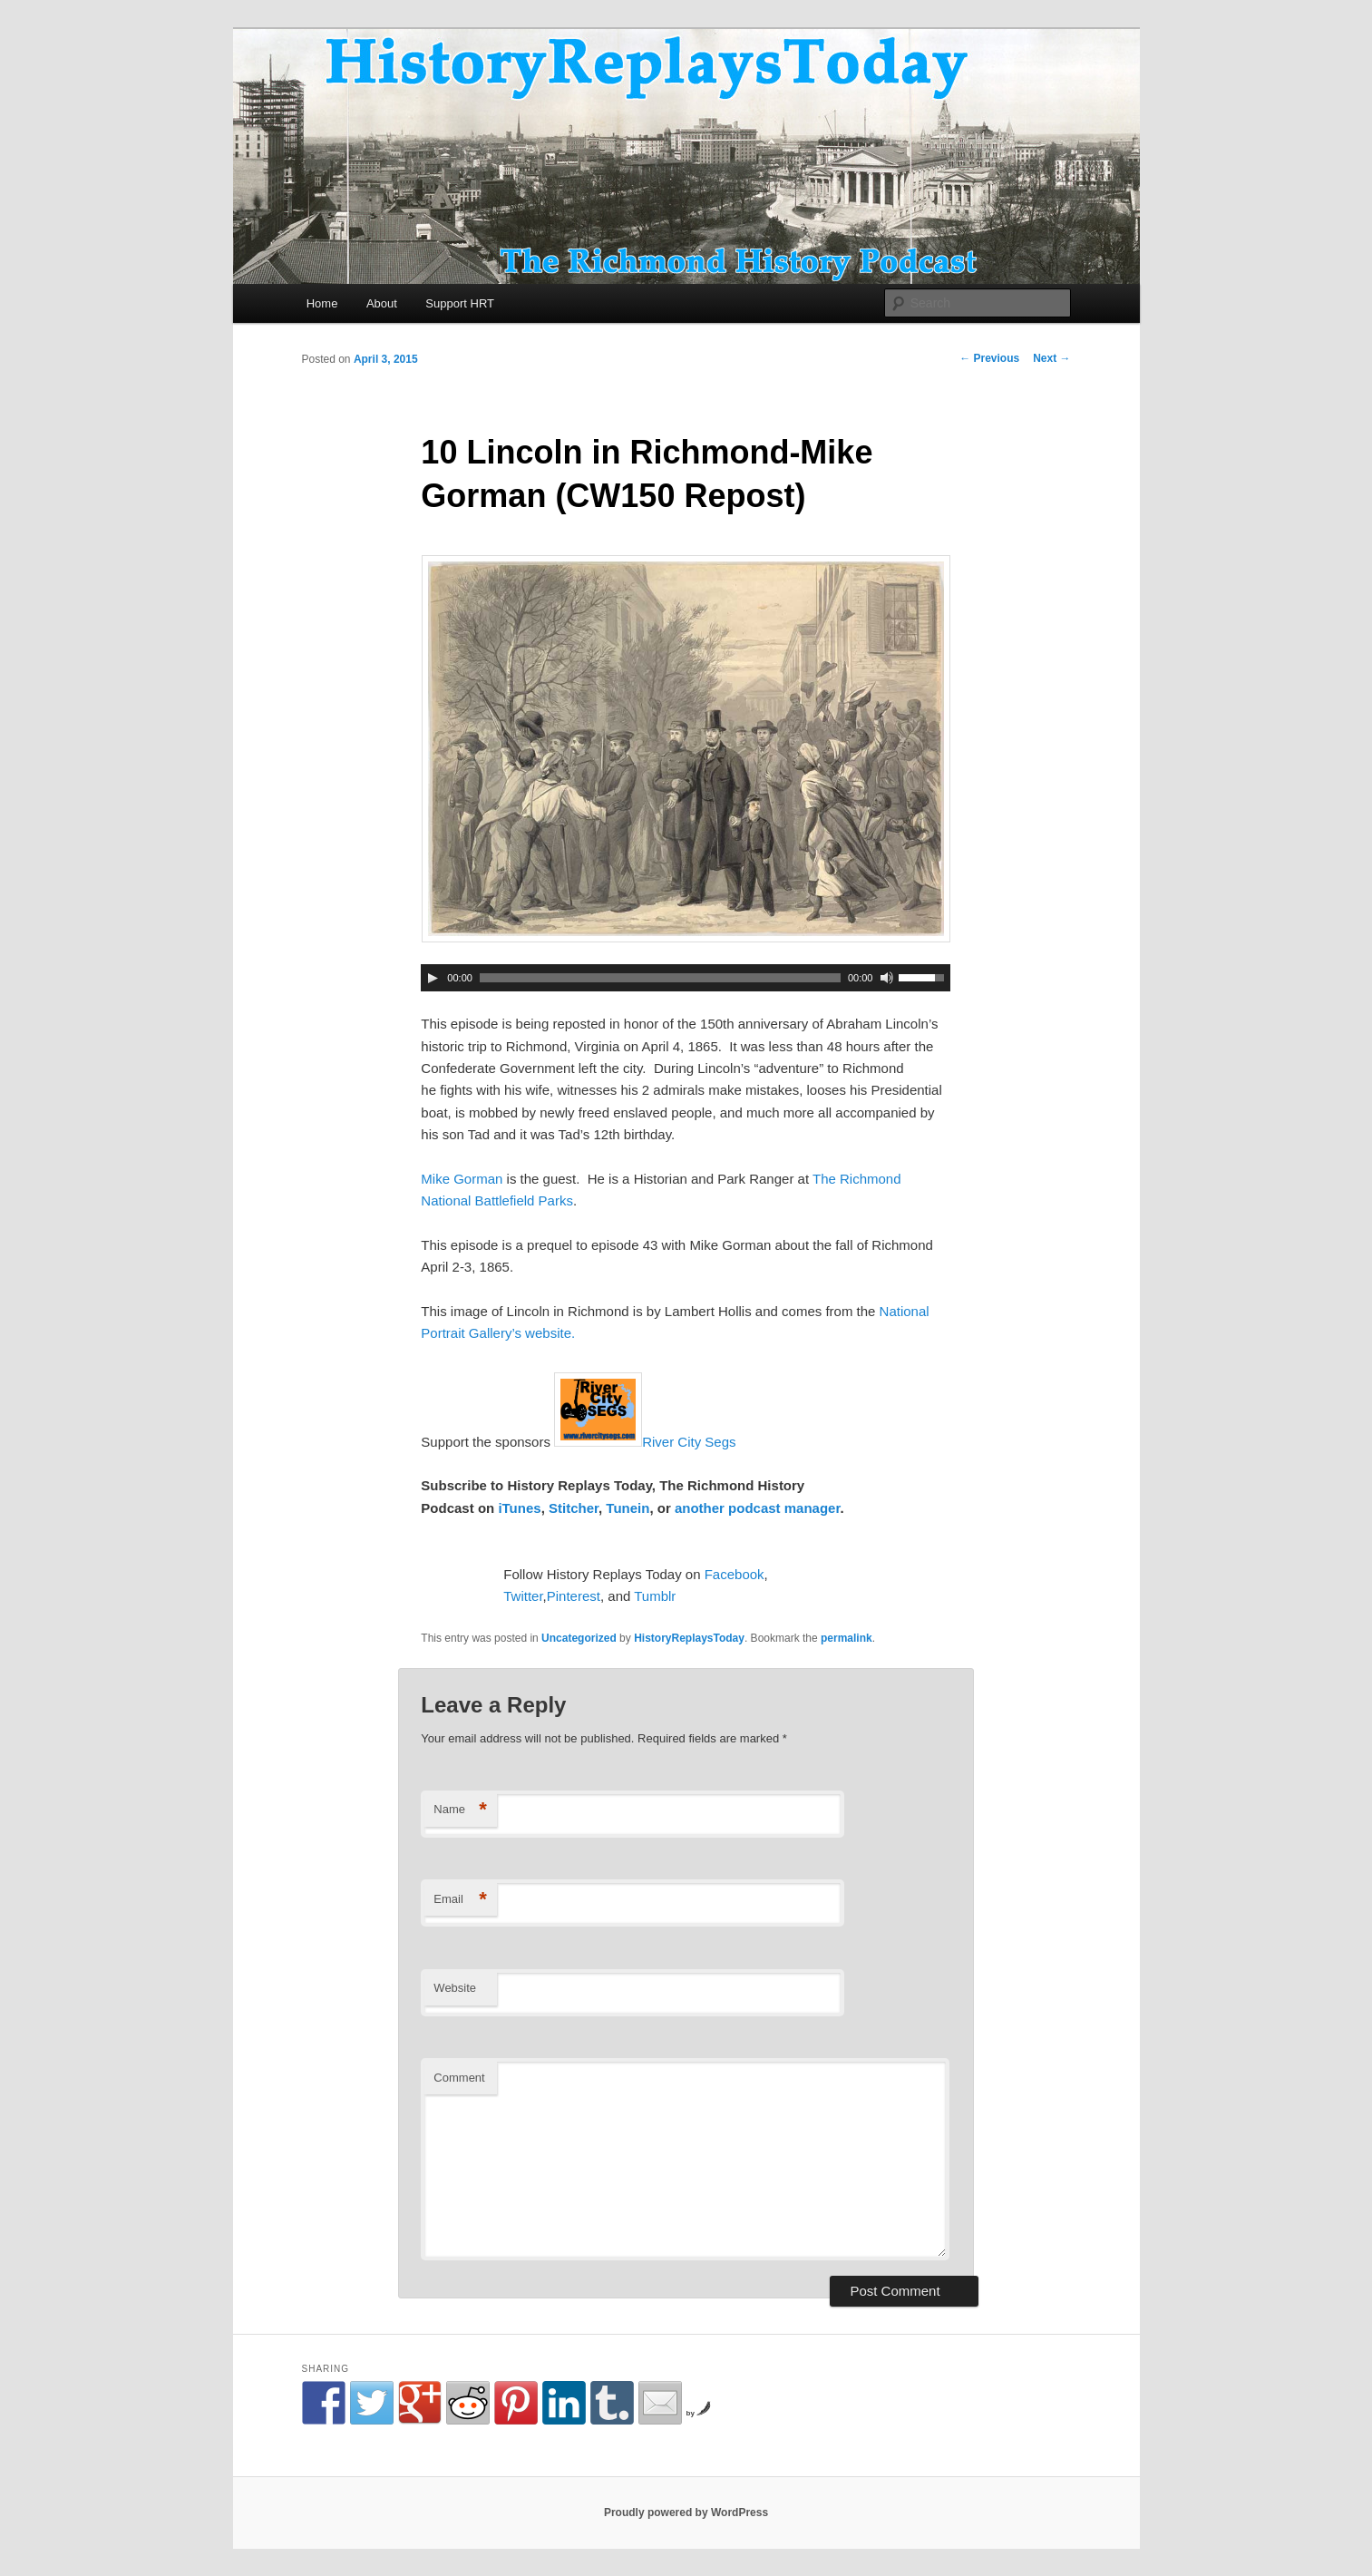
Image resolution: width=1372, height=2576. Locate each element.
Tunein (627, 1508)
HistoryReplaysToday (689, 1638)
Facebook (734, 1574)
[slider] (660, 977)
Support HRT (459, 303)
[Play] (432, 978)
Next (1051, 358)
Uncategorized (579, 1638)
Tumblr (655, 1596)
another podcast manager (758, 1508)
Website (454, 1988)
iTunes (519, 1508)
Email (460, 1900)
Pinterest (573, 1596)
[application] (685, 977)
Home (322, 303)
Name (460, 1810)
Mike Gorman (461, 1178)
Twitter (522, 1596)
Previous (989, 358)
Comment (458, 2077)
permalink (846, 1638)
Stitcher (573, 1508)
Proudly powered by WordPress (686, 2512)
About (381, 303)
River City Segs (688, 1441)
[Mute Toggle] (887, 978)
